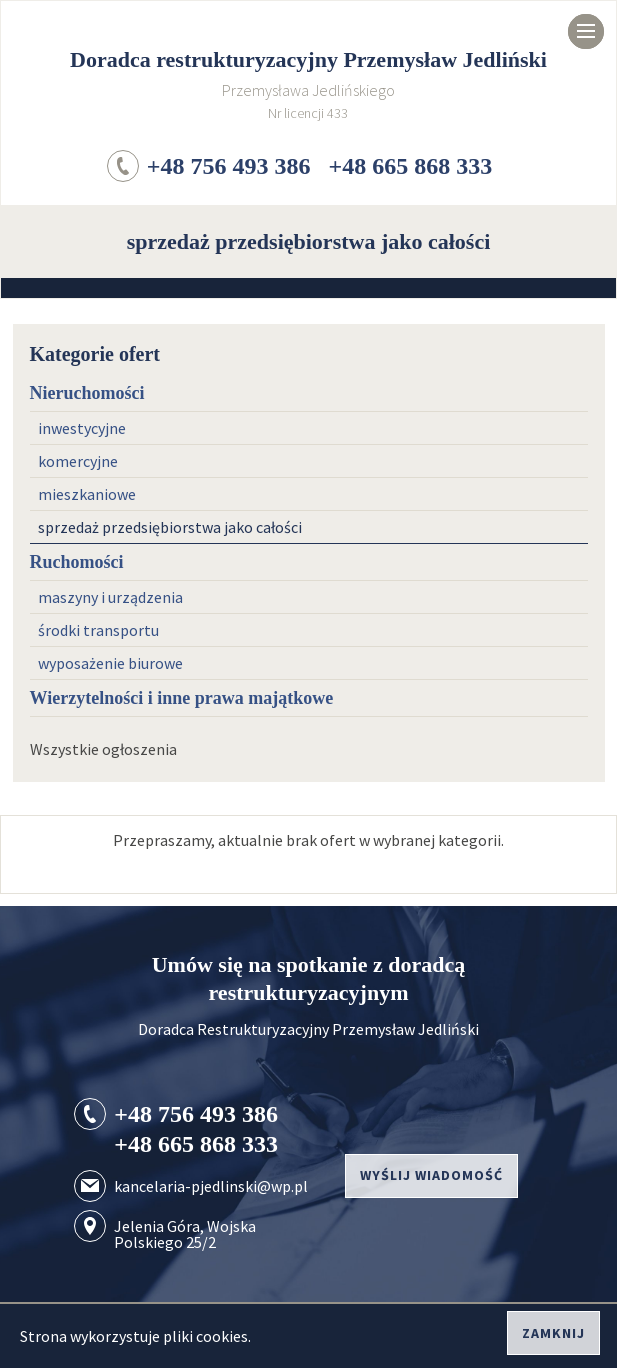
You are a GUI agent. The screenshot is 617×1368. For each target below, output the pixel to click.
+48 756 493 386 (229, 166)
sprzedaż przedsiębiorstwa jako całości (170, 527)
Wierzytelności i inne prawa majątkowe (182, 698)
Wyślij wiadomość (431, 1175)
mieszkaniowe (87, 494)
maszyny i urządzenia (110, 597)
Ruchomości (77, 562)
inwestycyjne (82, 428)
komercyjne (78, 461)
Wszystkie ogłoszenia (103, 749)
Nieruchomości (87, 393)
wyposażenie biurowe (110, 663)
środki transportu (98, 630)
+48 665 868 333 (411, 166)
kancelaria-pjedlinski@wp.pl (211, 1186)
